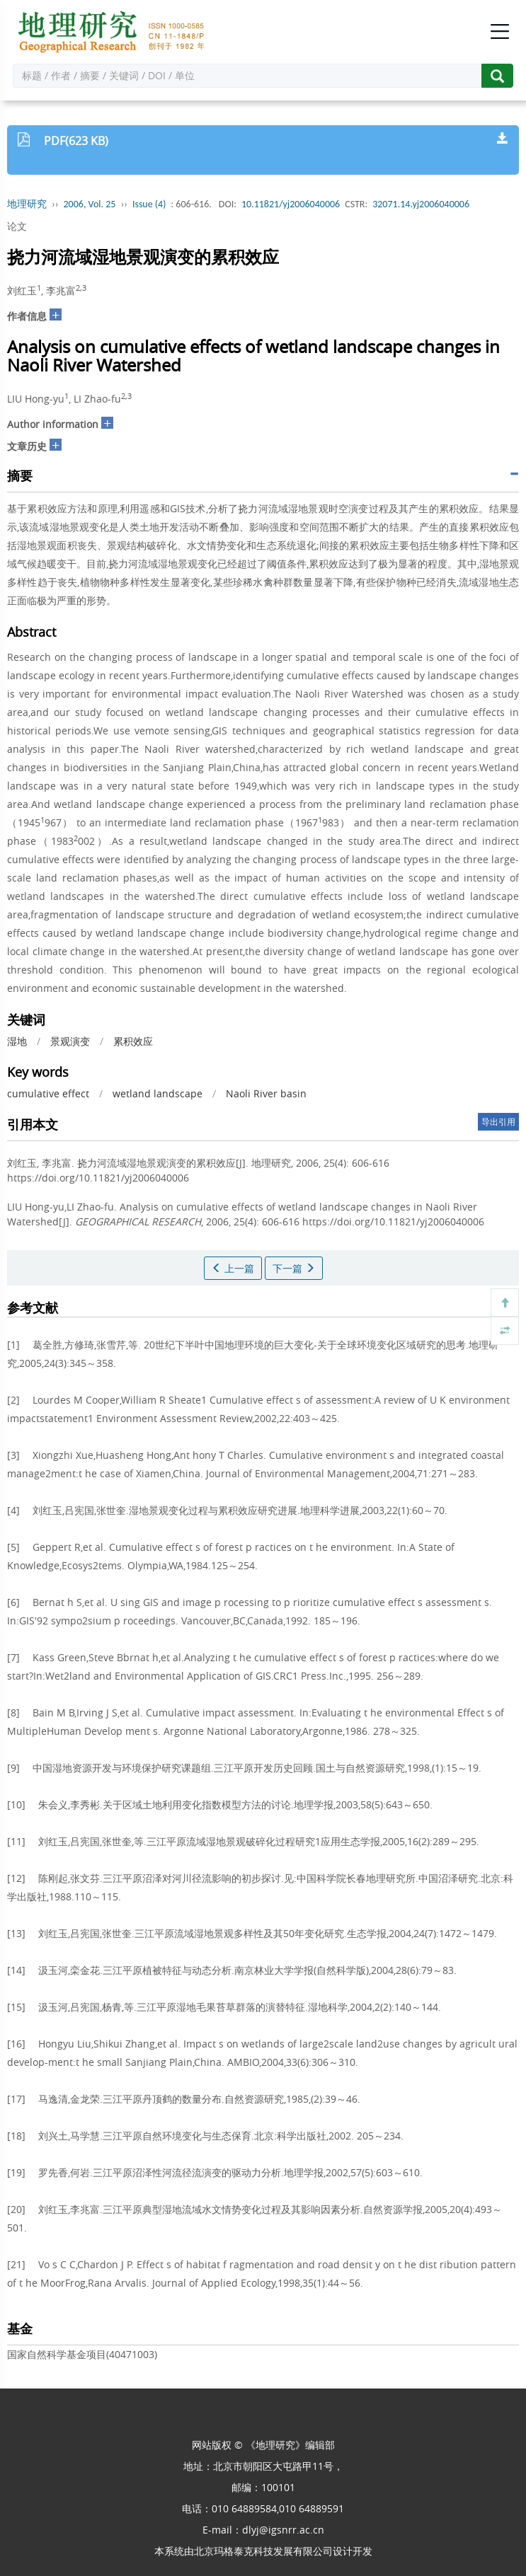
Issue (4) (149, 204)
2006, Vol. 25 (90, 204)
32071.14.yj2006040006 (420, 204)
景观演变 (70, 1041)
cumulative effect (48, 1093)
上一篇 (233, 1268)
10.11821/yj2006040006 (290, 204)
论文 (17, 226)
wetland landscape (157, 1093)
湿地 (17, 1041)
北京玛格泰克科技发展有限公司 (263, 2551)
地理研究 (27, 204)
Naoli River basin (266, 1093)
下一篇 (294, 1268)
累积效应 (133, 1041)
